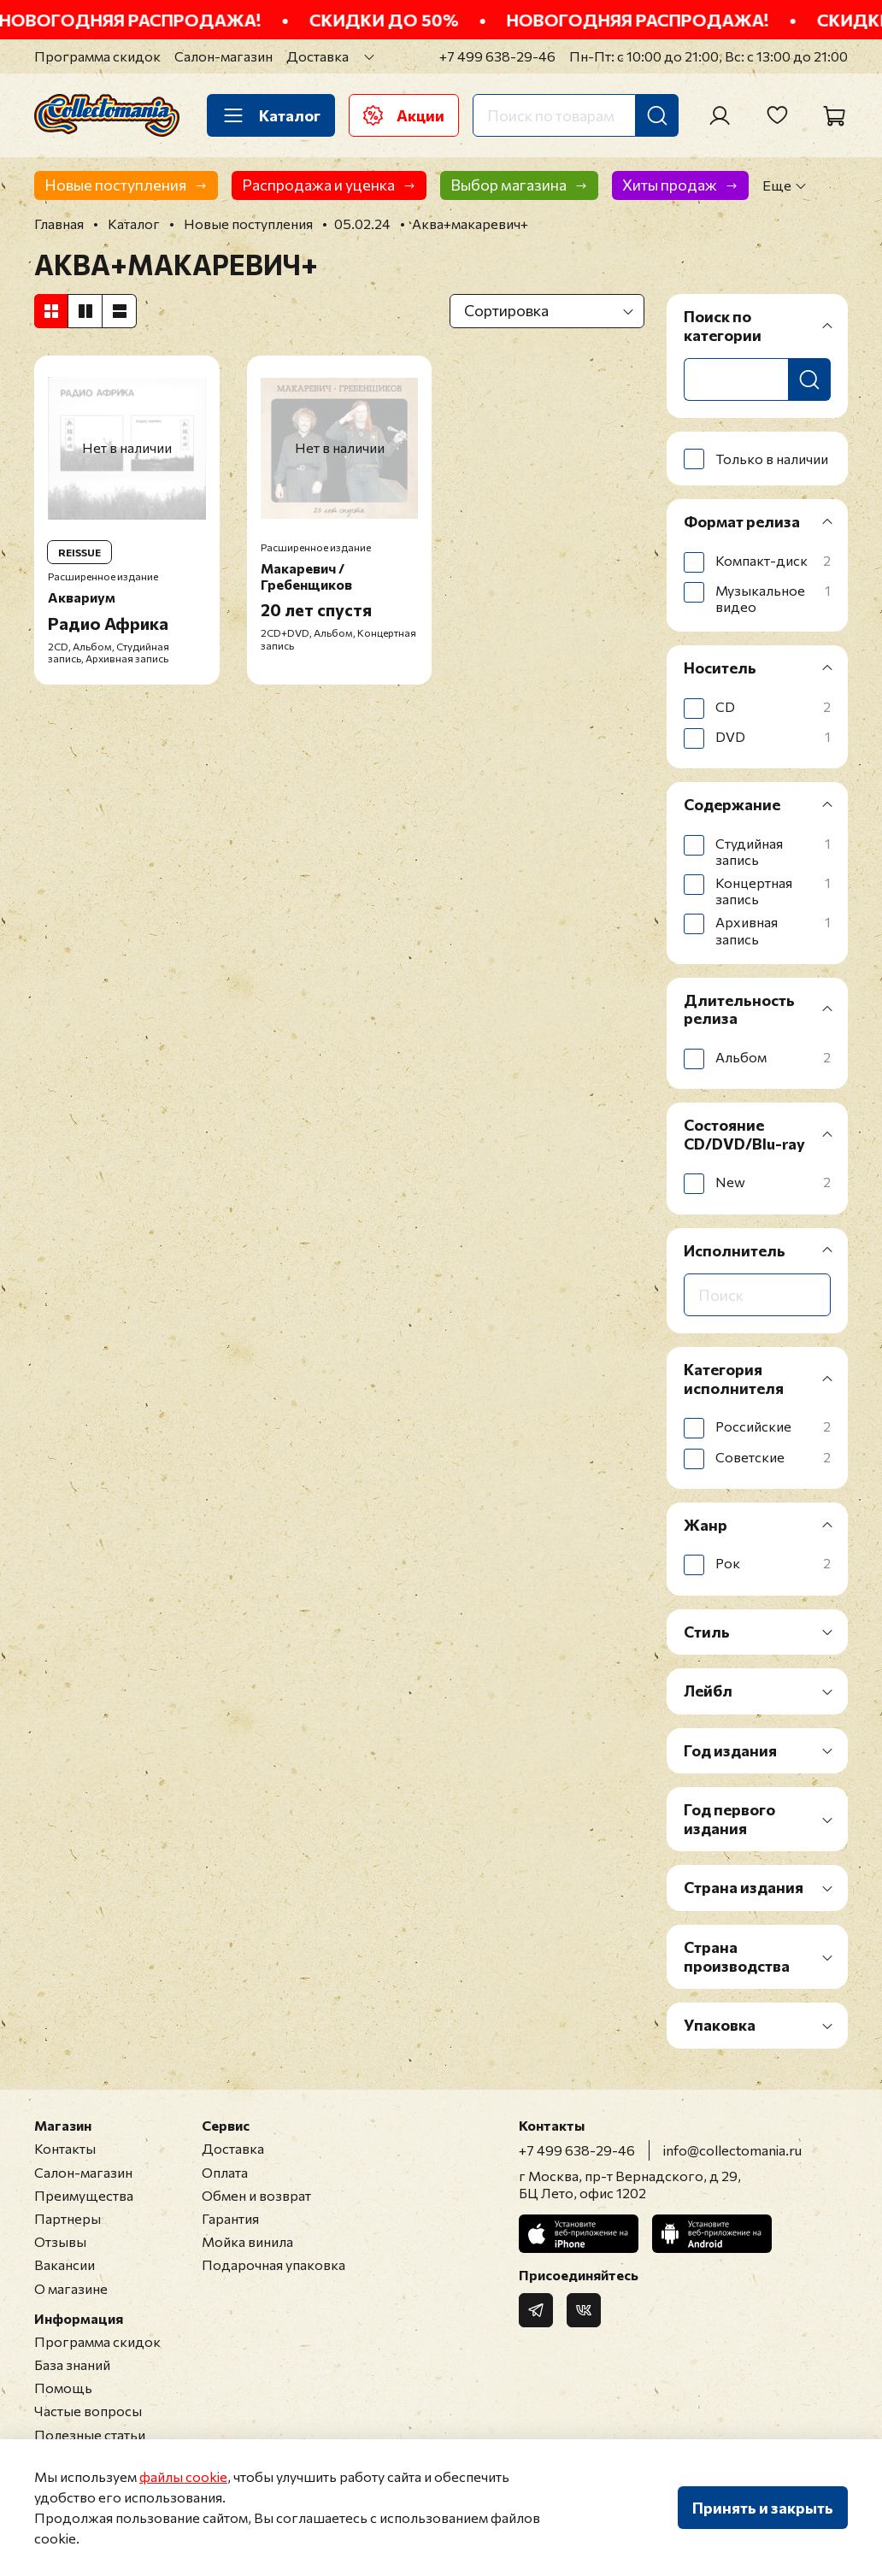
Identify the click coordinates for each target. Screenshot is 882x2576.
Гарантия (230, 2218)
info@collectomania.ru (732, 2150)
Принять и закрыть (762, 2507)
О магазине (71, 2288)
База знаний (72, 2364)
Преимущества (83, 2195)
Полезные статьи (89, 2434)
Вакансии (64, 2264)
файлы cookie (183, 2476)
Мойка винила (247, 2241)
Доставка (317, 56)
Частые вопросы (88, 2411)
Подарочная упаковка (273, 2264)
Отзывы (60, 2241)
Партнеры (67, 2218)
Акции (403, 115)
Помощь (63, 2387)
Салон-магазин (223, 56)
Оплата (225, 2172)
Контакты (65, 2148)
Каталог (270, 115)
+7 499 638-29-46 (497, 56)
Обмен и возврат (256, 2195)
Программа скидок (97, 56)
